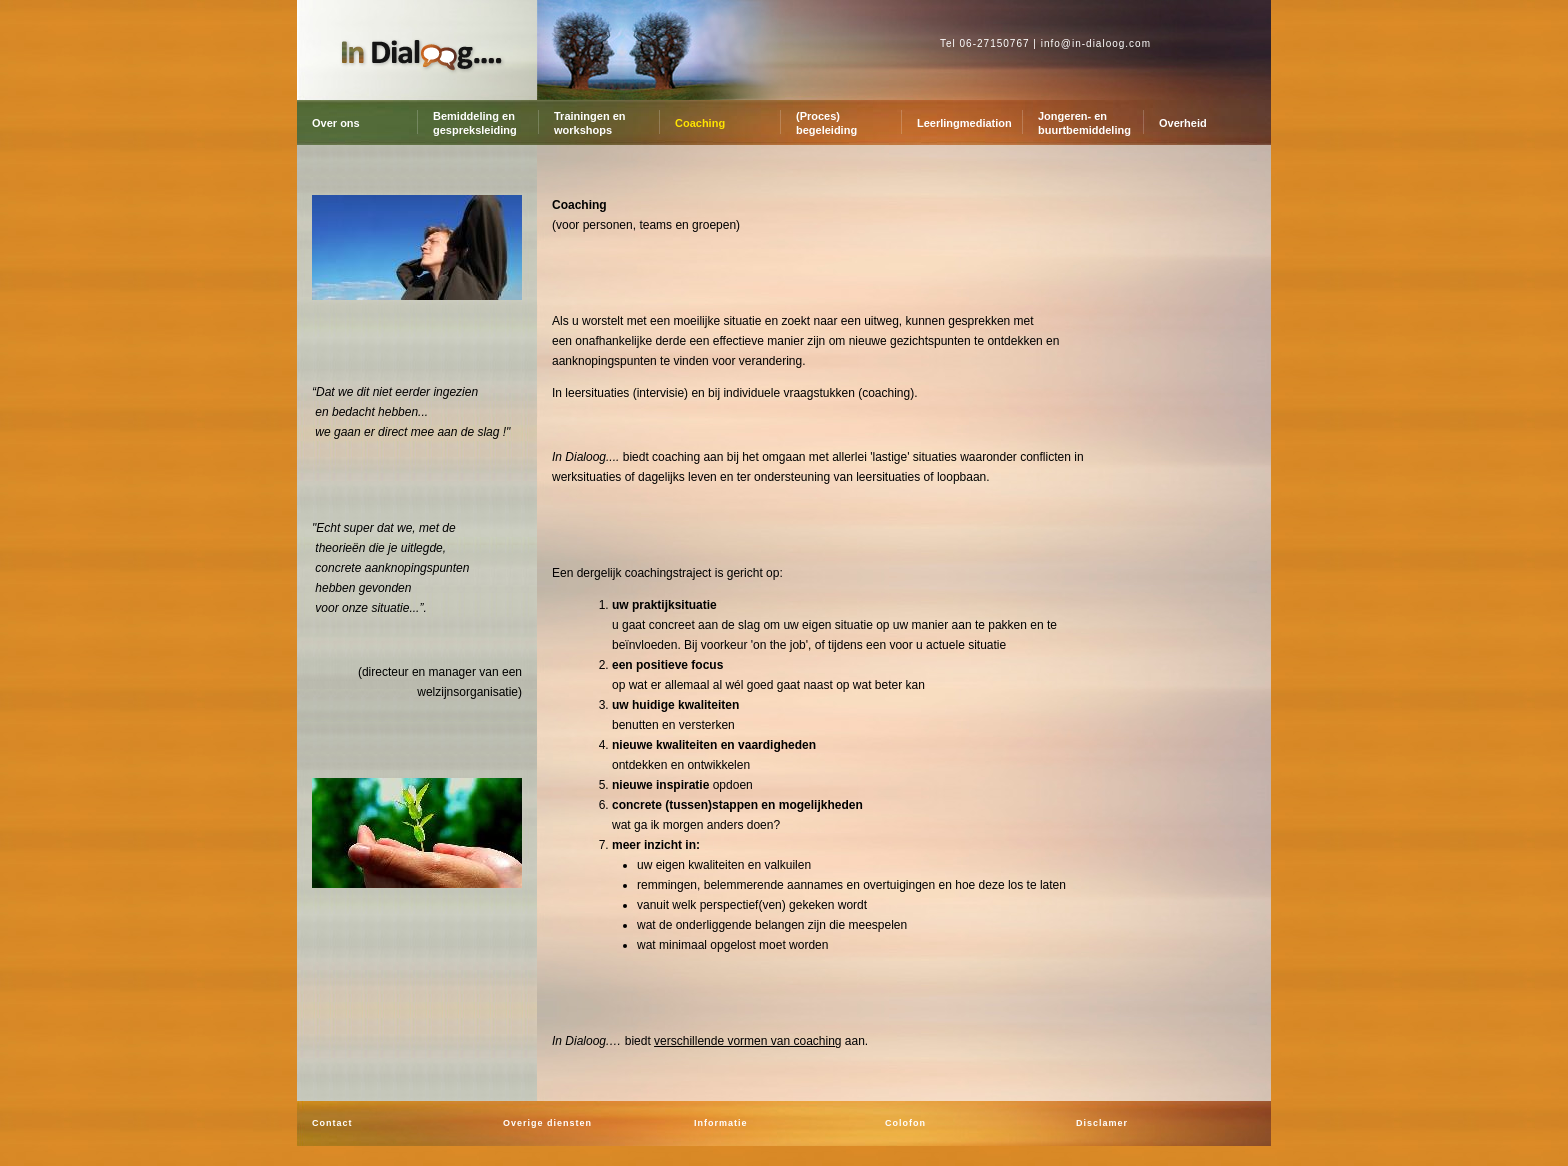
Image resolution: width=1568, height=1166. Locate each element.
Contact (332, 1123)
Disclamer (1102, 1123)
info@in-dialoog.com (1096, 43)
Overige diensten (547, 1123)
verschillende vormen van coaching (747, 1041)
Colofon (905, 1123)
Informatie (721, 1123)
